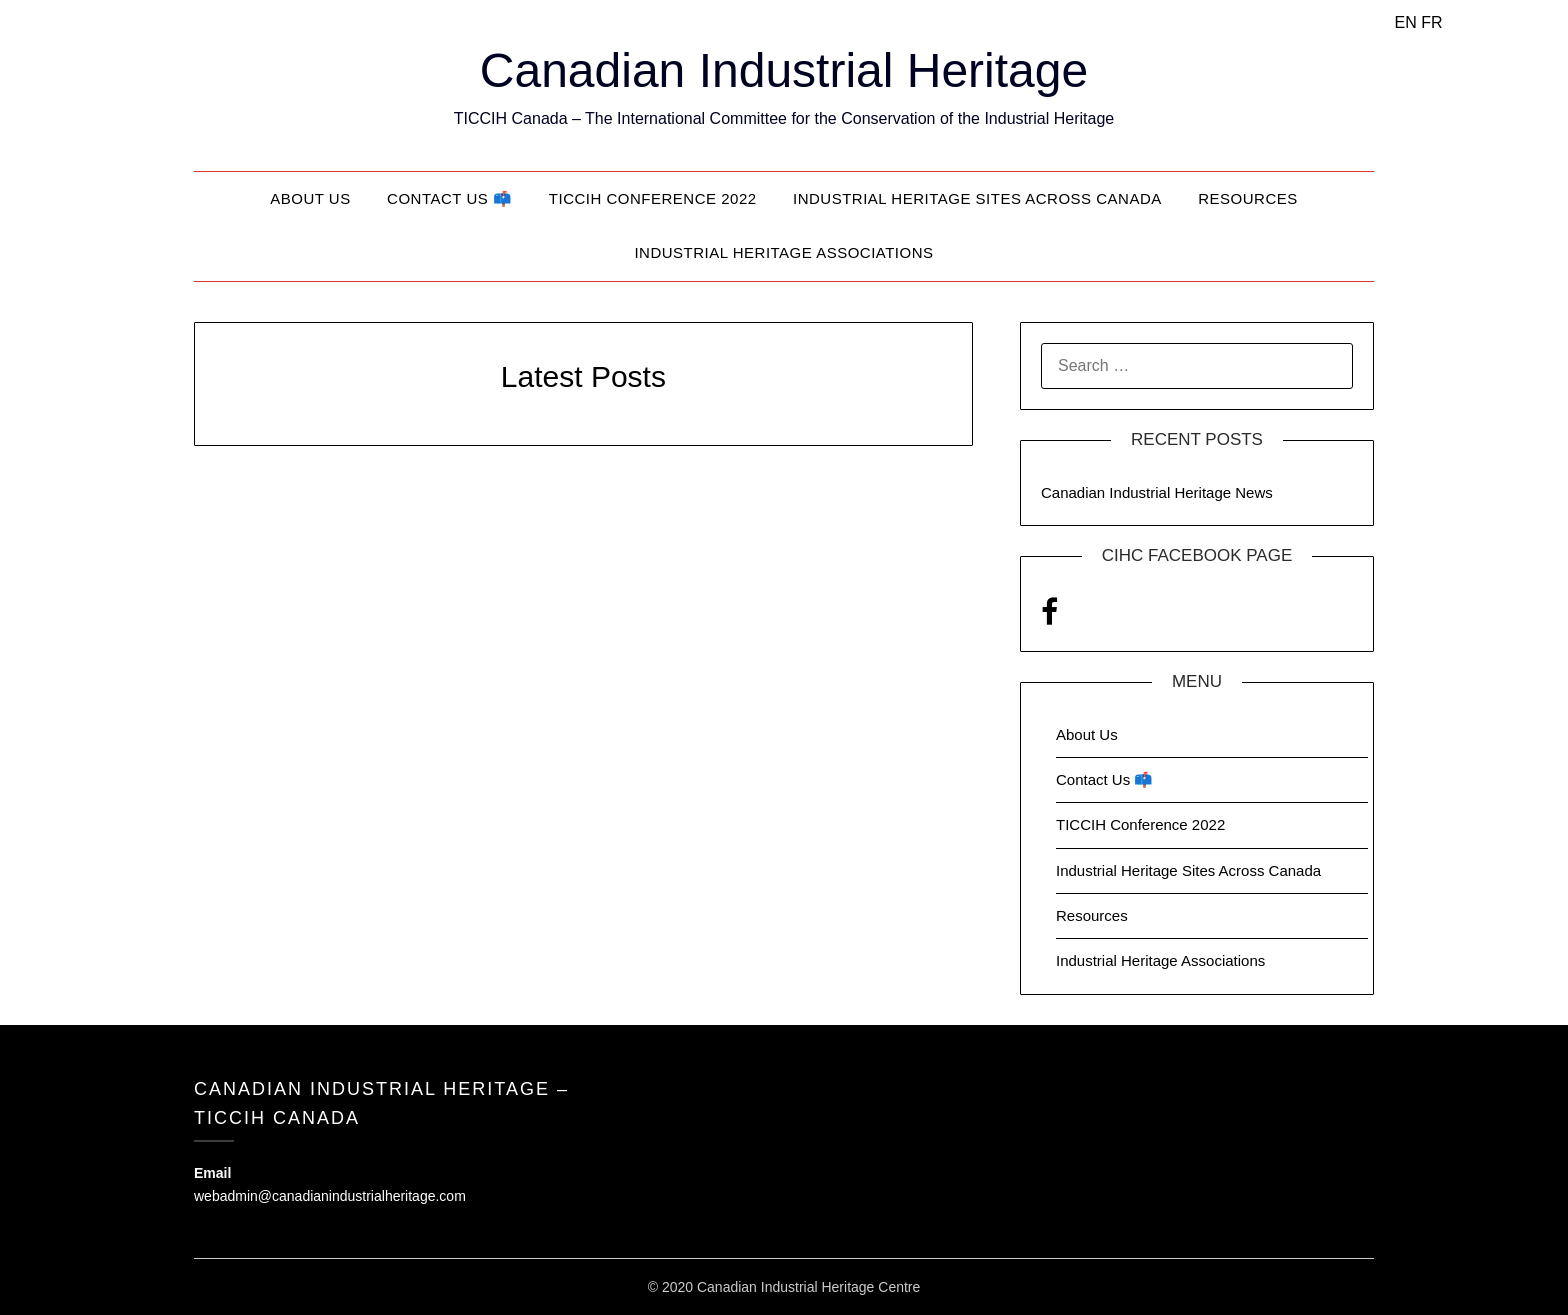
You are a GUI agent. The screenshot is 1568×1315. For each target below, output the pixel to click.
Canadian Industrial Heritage (784, 70)
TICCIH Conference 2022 (653, 198)
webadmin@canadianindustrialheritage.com (330, 1196)
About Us (310, 198)
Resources (1248, 198)
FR (1431, 22)
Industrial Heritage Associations (783, 252)
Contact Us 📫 (449, 198)
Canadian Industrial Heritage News (1157, 492)
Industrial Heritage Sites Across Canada (977, 198)
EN (1406, 22)
